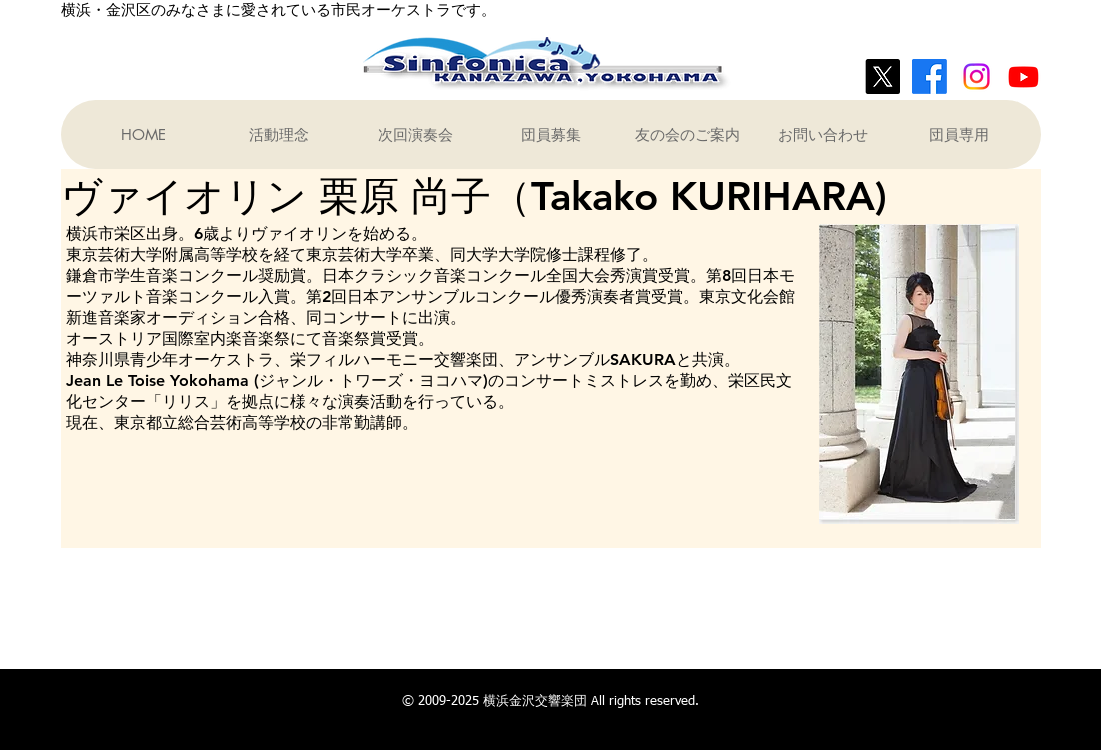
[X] (882, 76)
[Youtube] (1023, 76)
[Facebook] (929, 76)
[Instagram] (976, 76)
